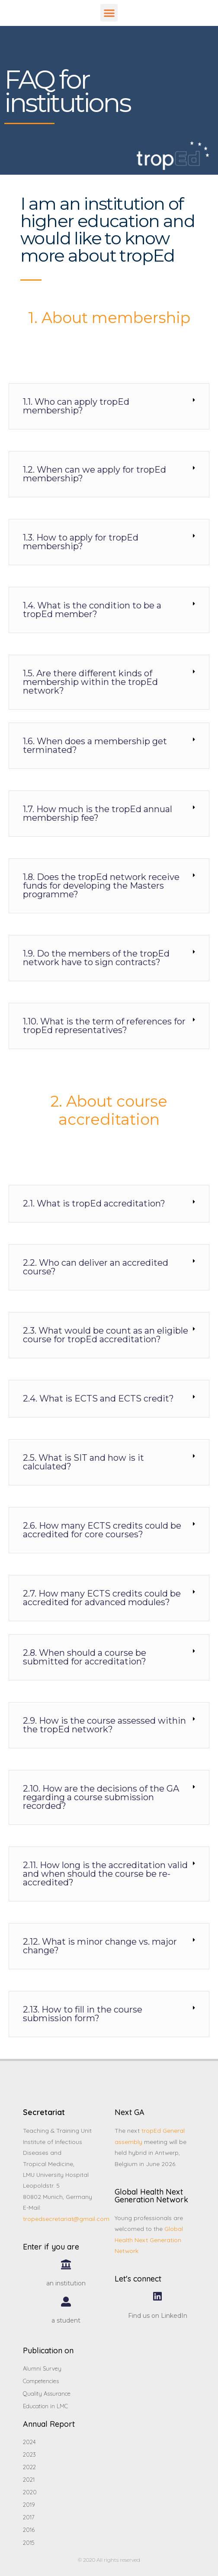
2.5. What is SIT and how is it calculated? (83, 1462)
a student (65, 2320)
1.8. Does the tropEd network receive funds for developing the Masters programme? (101, 885)
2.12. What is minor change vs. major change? (100, 1945)
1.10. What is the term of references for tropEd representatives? (104, 1025)
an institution (66, 2283)
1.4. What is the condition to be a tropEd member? (92, 609)
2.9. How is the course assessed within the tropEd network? (104, 1724)
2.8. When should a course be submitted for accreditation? (84, 1657)
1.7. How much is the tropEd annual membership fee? (97, 813)
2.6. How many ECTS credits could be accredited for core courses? (102, 1529)
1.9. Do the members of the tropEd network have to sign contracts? (96, 957)
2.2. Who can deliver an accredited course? (95, 1267)
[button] (109, 13)
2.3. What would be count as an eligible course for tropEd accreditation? (105, 1334)
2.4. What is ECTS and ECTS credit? (98, 1398)
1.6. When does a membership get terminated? (95, 745)
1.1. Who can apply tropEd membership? (76, 406)
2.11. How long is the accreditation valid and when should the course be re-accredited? (105, 1874)
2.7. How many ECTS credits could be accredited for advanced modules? (102, 1597)
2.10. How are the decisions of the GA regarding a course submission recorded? (101, 1797)
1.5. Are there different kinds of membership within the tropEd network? (90, 682)
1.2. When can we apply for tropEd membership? (94, 473)
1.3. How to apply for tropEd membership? (80, 541)
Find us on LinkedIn (157, 2316)
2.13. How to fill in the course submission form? (82, 2013)
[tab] (109, 406)
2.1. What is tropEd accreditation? (94, 1203)
